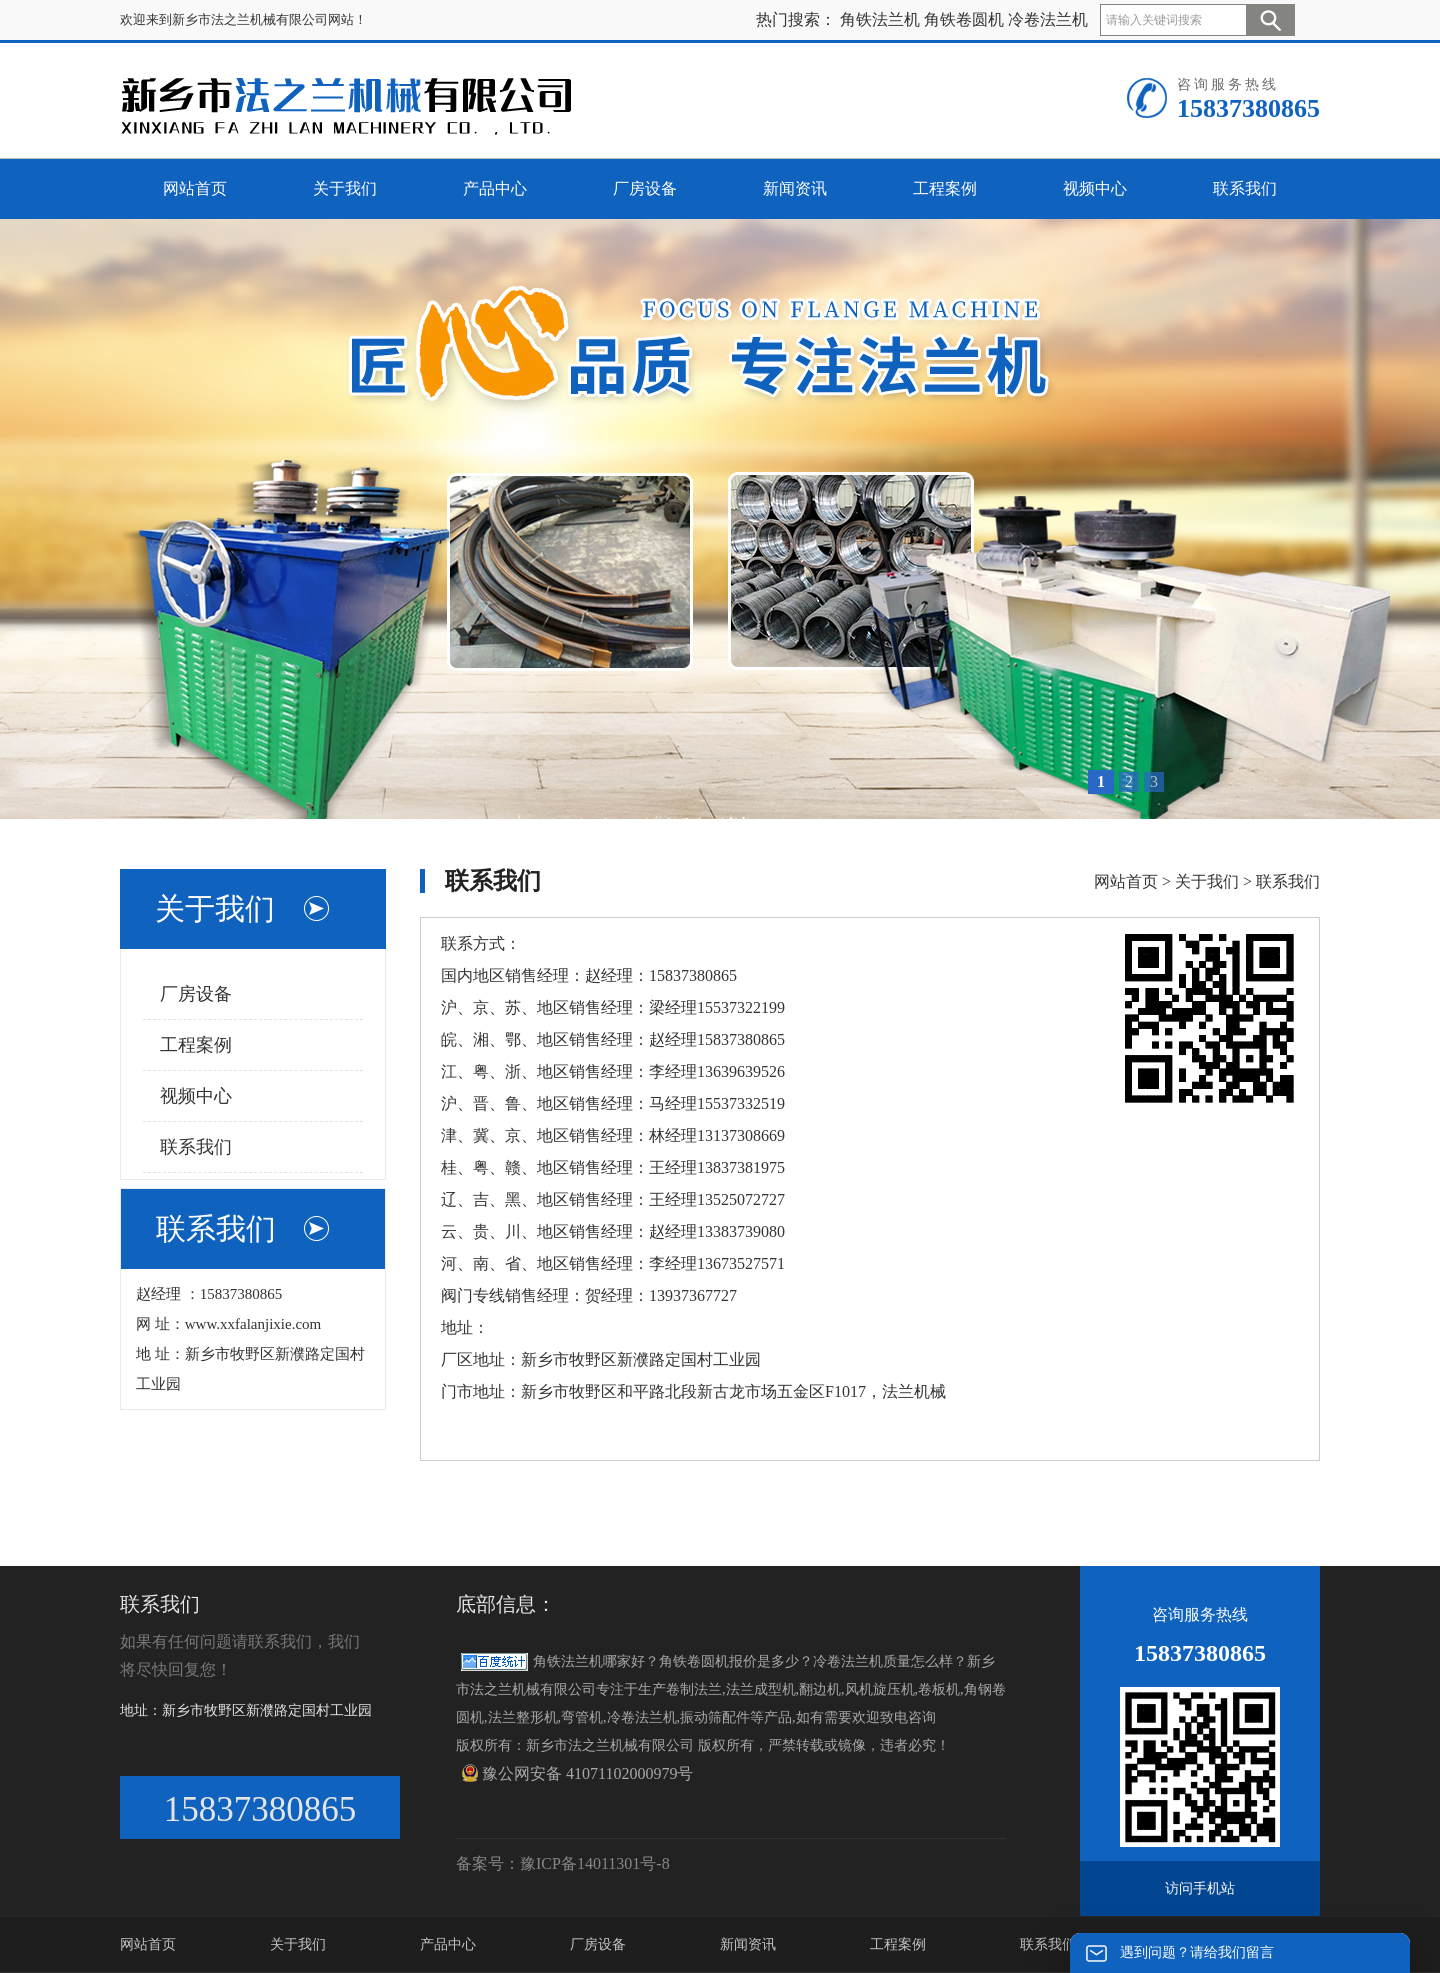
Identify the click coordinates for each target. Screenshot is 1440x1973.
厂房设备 (196, 994)
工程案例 (196, 1045)
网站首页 (1126, 881)
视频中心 (196, 1096)
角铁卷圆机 (964, 19)
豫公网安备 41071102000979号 (577, 1773)
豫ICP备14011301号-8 (595, 1863)
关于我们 (1207, 881)
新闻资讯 (748, 1944)
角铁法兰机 (880, 19)
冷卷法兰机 (1048, 19)
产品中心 (448, 1944)
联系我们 (196, 1147)
